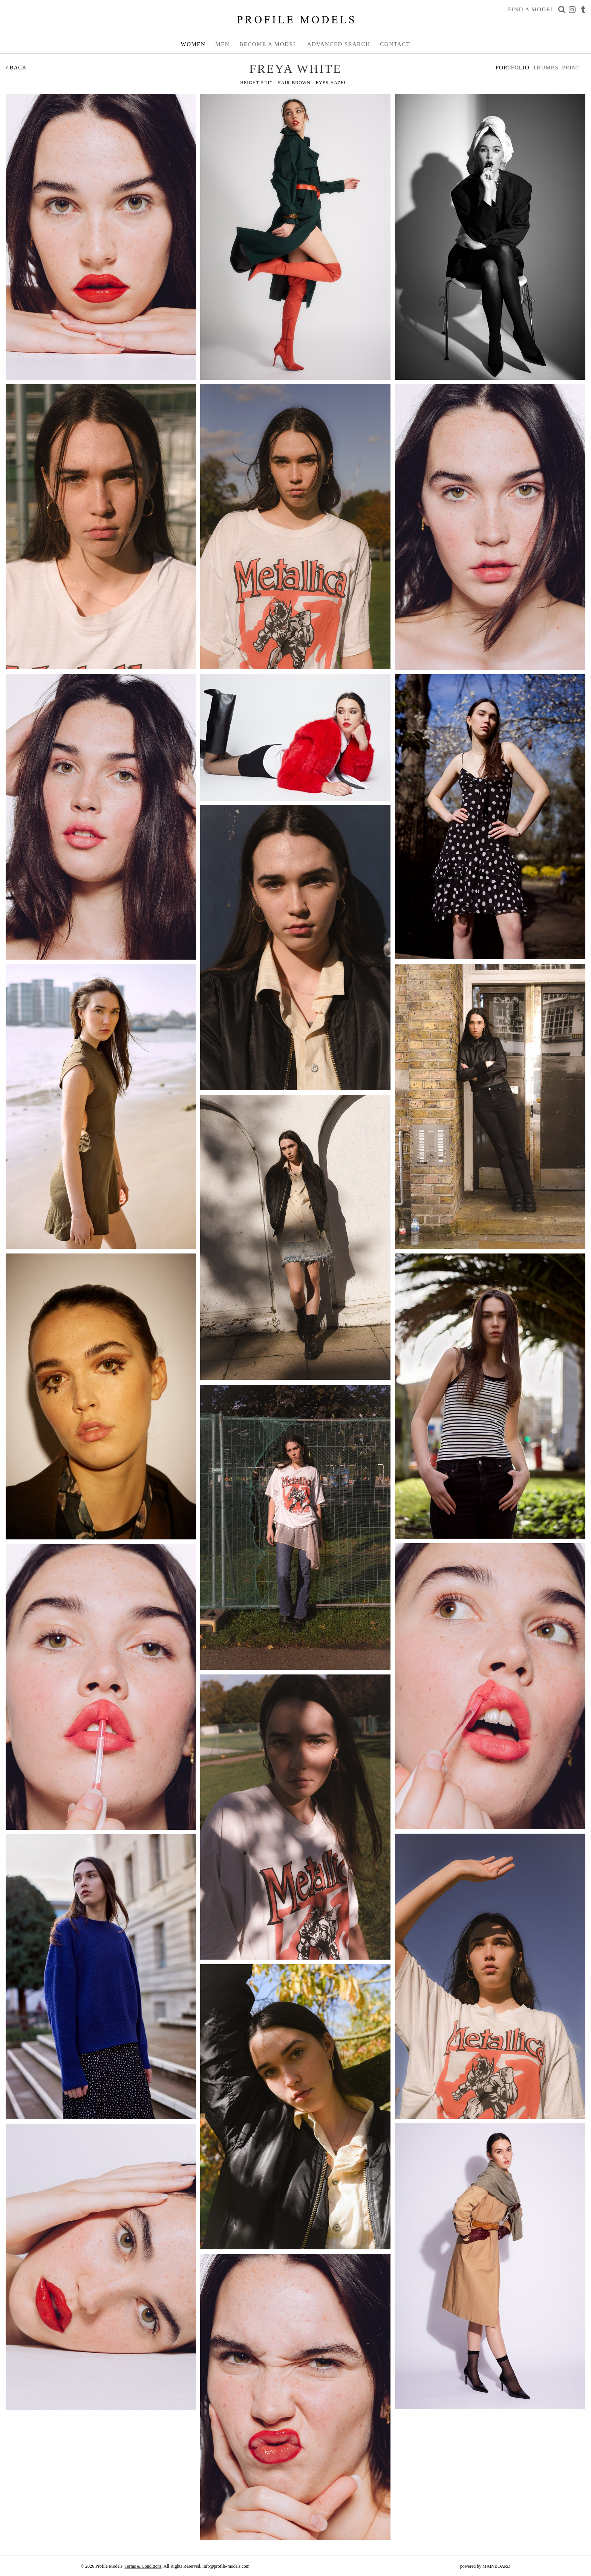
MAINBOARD (496, 2566)
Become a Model (268, 44)
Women (193, 44)
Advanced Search (339, 44)
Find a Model (531, 9)
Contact (395, 44)
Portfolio (513, 68)
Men (222, 44)
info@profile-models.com (226, 2566)
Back (16, 68)
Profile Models (295, 20)
